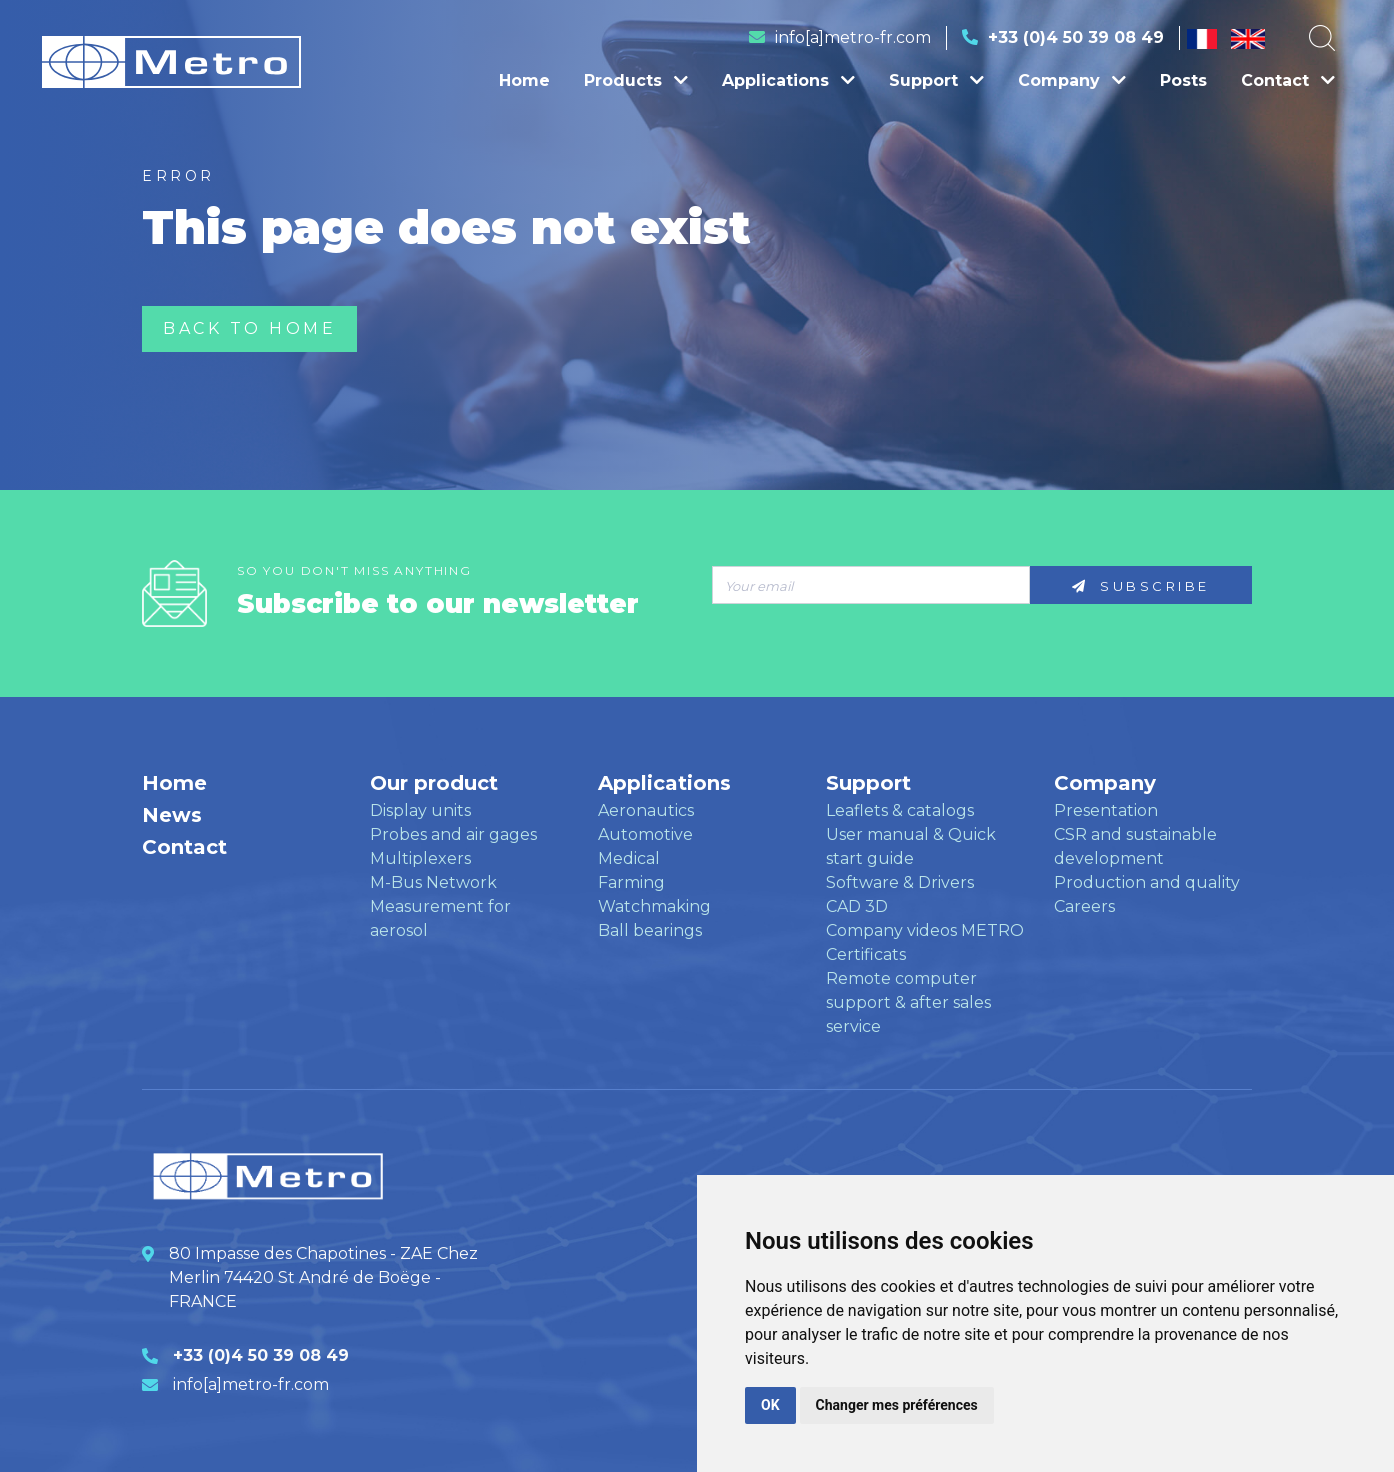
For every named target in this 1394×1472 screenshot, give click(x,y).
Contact (1288, 80)
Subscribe (1141, 586)
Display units (420, 810)
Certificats (866, 954)
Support (936, 80)
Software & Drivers (900, 882)
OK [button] (770, 1405)
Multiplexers (420, 858)
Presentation (1106, 810)
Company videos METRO (925, 930)
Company (1072, 80)
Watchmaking (654, 906)
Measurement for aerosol (440, 918)
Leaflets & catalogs (900, 810)
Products (636, 80)
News (172, 815)
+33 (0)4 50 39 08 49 (1076, 37)
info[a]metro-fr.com (853, 37)
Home (524, 80)
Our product (434, 783)
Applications (788, 80)
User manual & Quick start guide (911, 846)
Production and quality (1147, 882)
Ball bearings (650, 930)
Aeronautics (646, 810)
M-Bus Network (433, 882)
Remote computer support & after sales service (908, 1002)
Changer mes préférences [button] (897, 1405)
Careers (1084, 906)
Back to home (249, 328)
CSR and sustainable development (1135, 846)
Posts (1183, 80)
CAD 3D (857, 906)
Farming (631, 882)
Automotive (645, 834)
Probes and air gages (453, 834)
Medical (629, 858)
